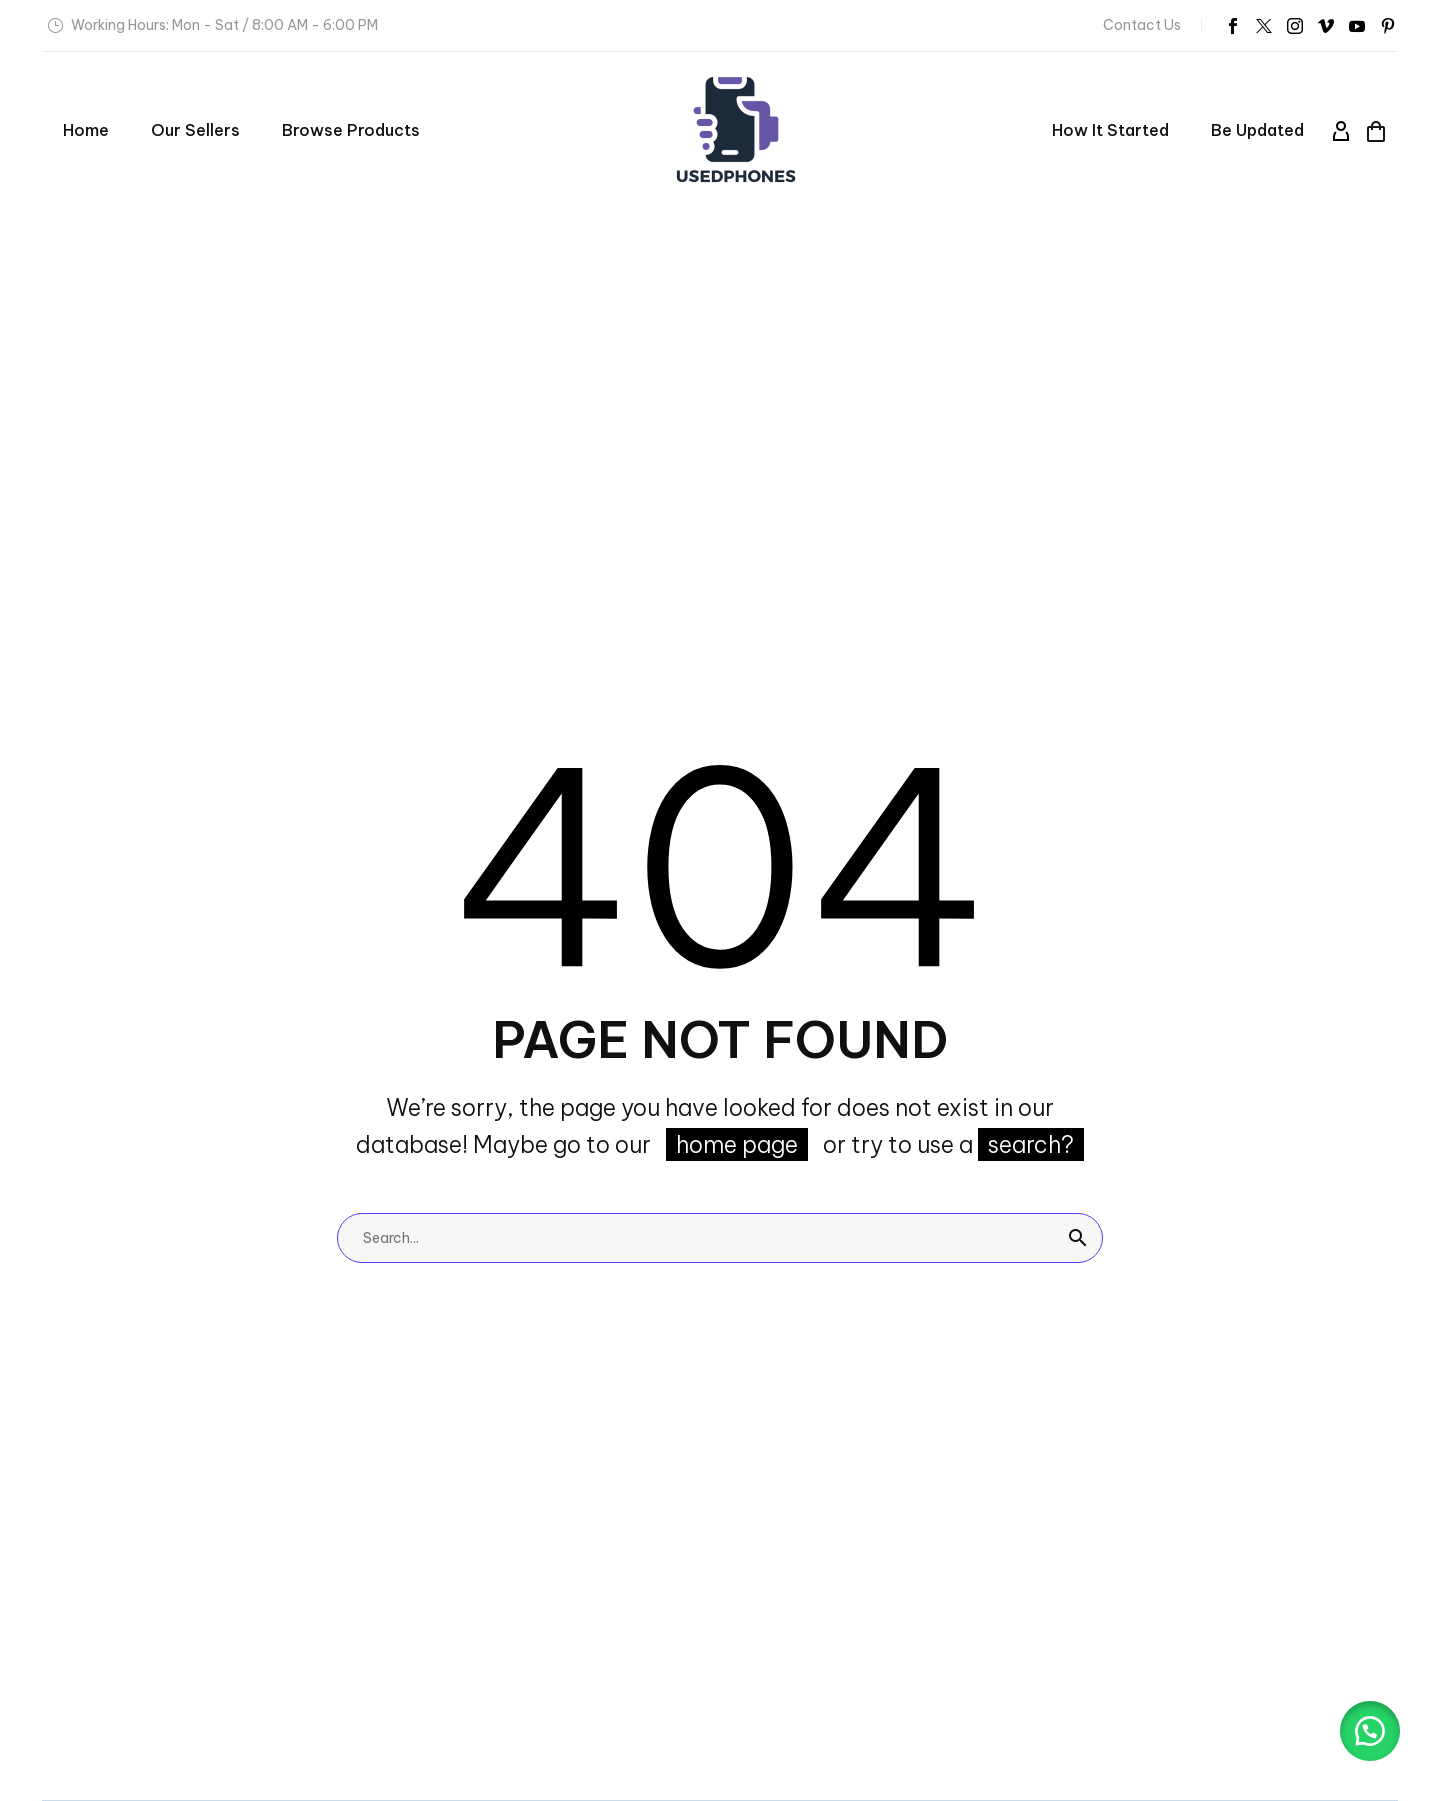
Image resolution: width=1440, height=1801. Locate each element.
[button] (1370, 1731)
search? (1031, 1144)
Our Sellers (195, 130)
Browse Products (351, 130)
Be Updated (1257, 130)
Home (86, 130)
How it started (1110, 130)
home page (737, 1144)
